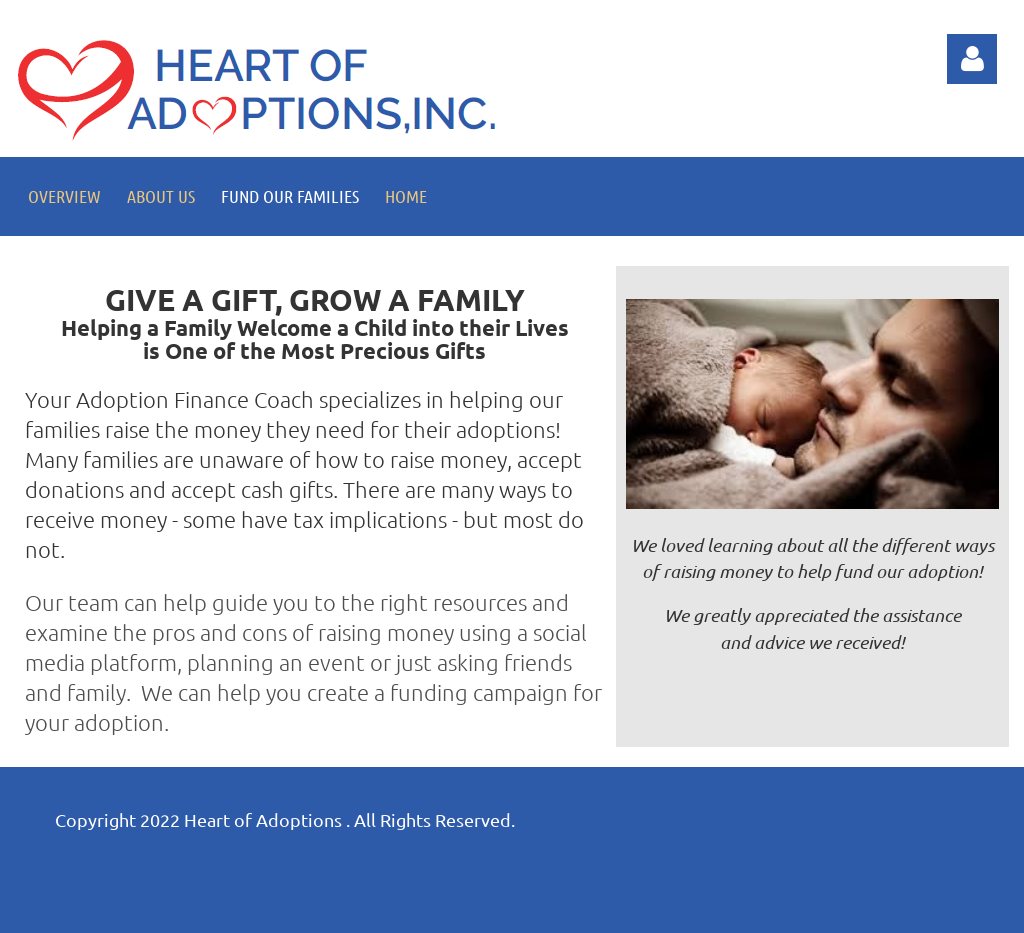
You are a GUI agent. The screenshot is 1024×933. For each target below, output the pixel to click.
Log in (972, 59)
